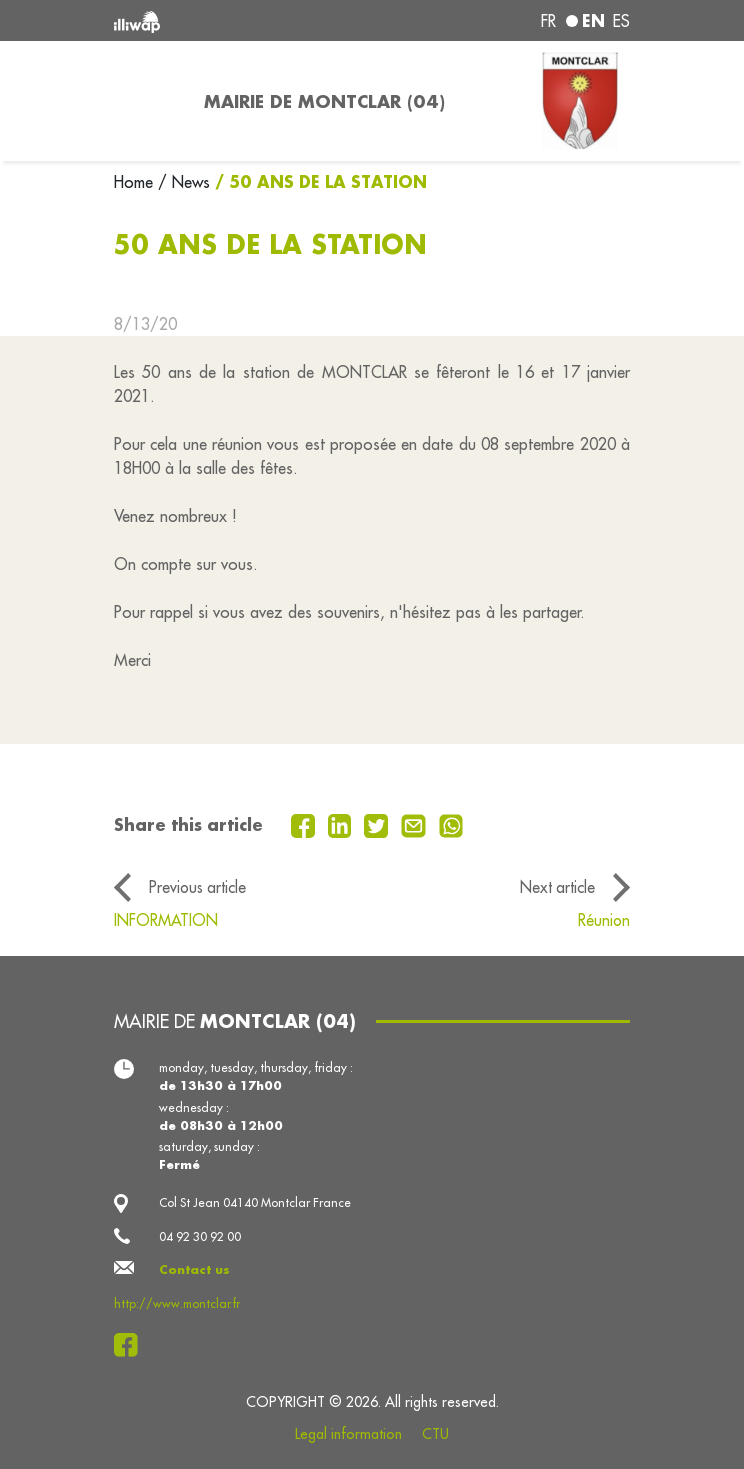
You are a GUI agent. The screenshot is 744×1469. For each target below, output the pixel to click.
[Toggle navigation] (147, 101)
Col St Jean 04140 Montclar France (255, 1202)
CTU (435, 1434)
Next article (557, 887)
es (621, 21)
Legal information (348, 1434)
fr (548, 21)
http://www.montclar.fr (177, 1303)
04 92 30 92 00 (200, 1236)
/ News (184, 182)
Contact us (194, 1269)
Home (136, 182)
